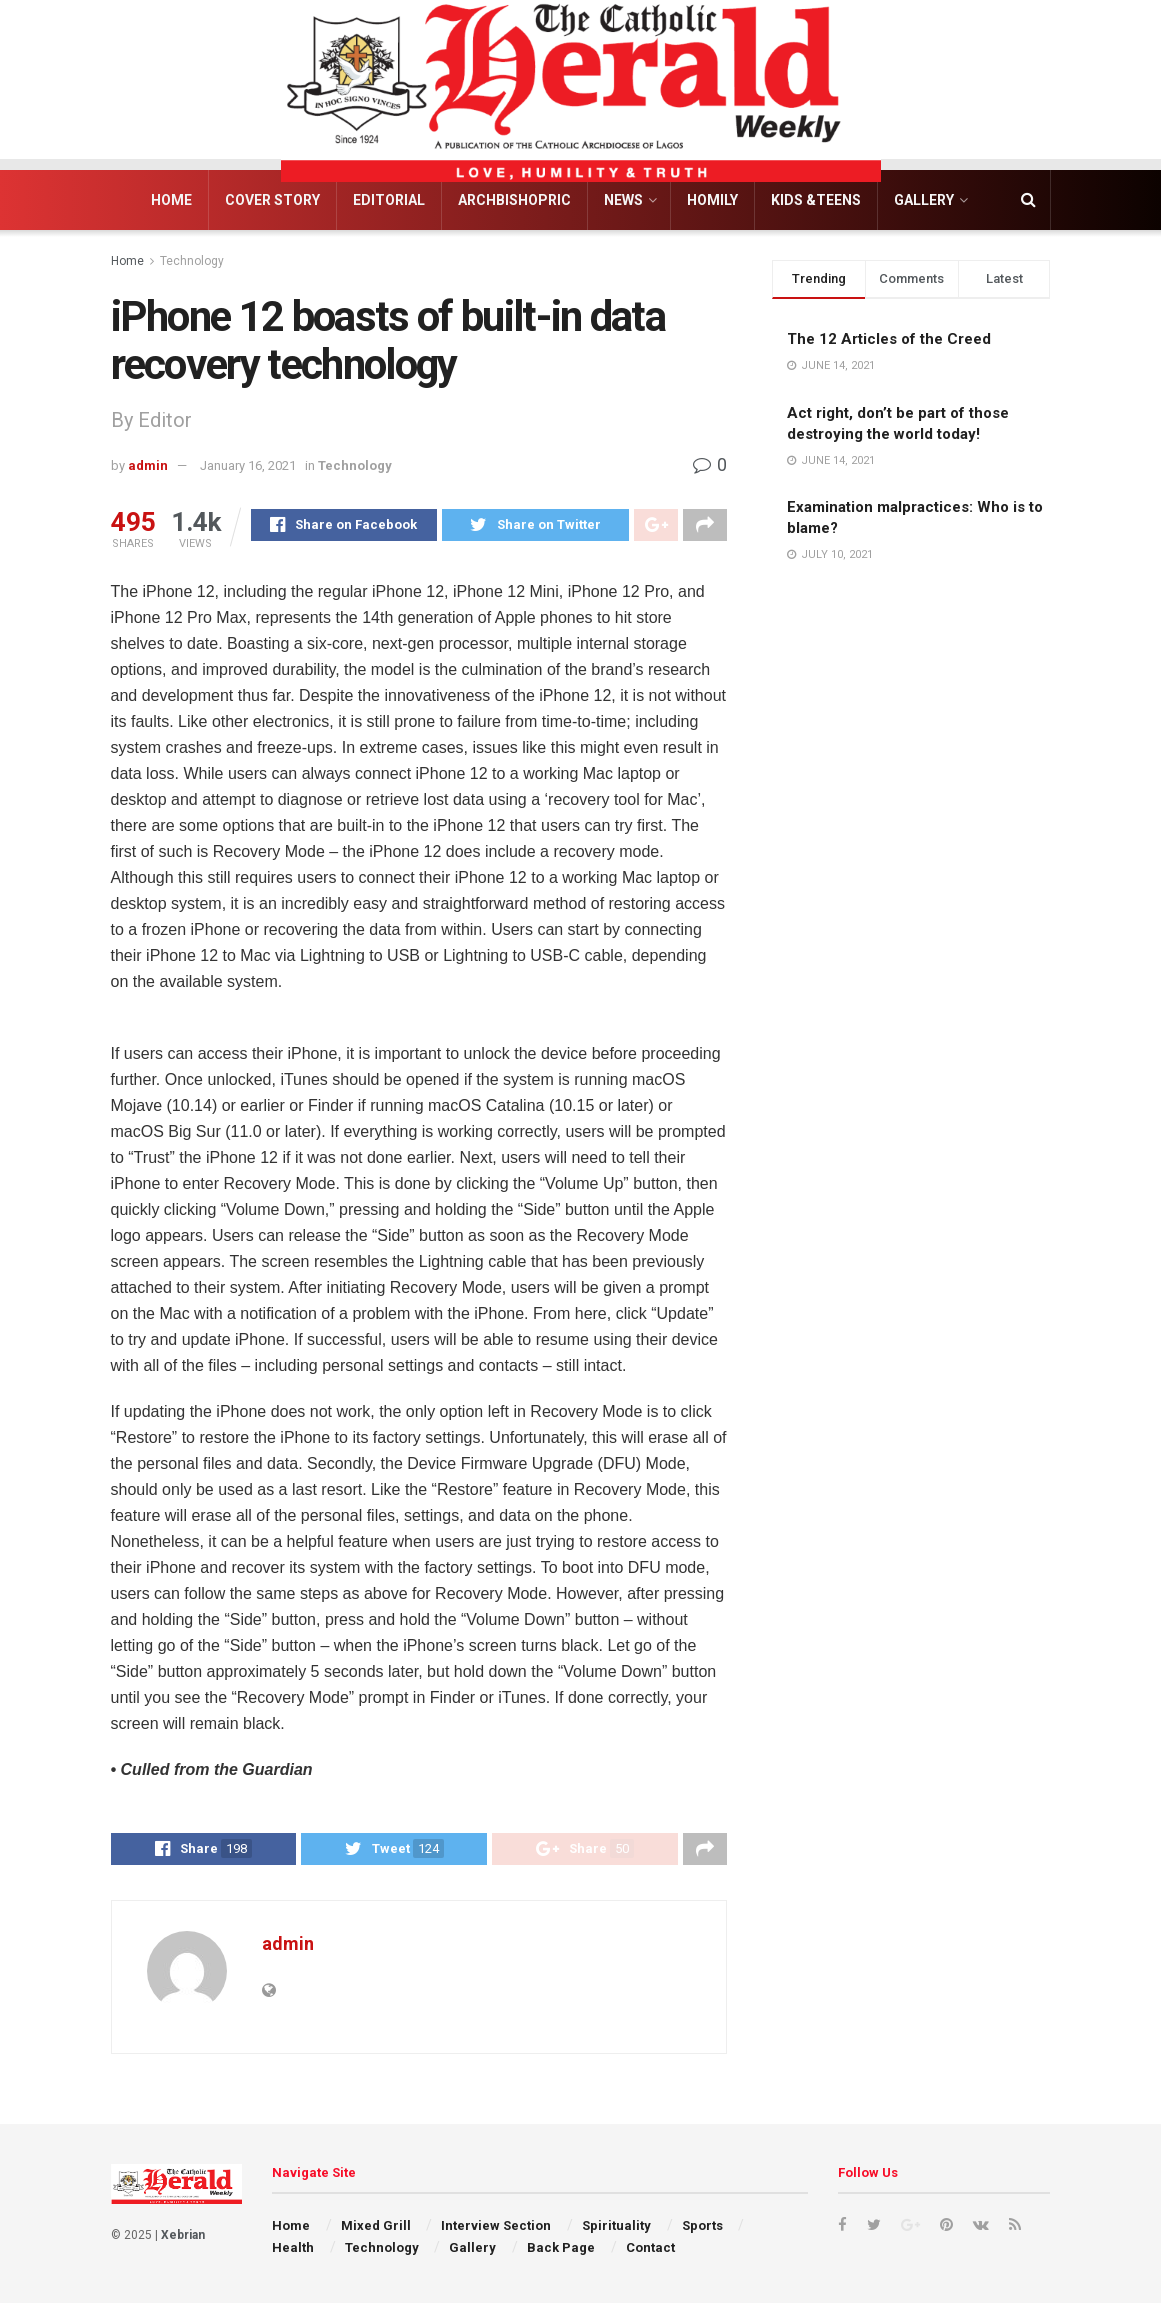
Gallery (924, 200)
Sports (702, 2233)
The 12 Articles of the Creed (889, 339)
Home (171, 200)
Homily (712, 200)
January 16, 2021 (248, 465)
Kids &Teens (816, 200)
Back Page (561, 2256)
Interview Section (496, 2233)
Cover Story (272, 200)
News (623, 200)
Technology (192, 261)
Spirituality (616, 2233)
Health (293, 2256)
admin (148, 465)
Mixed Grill (376, 2233)
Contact (650, 2256)
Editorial (389, 200)
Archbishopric (514, 200)
